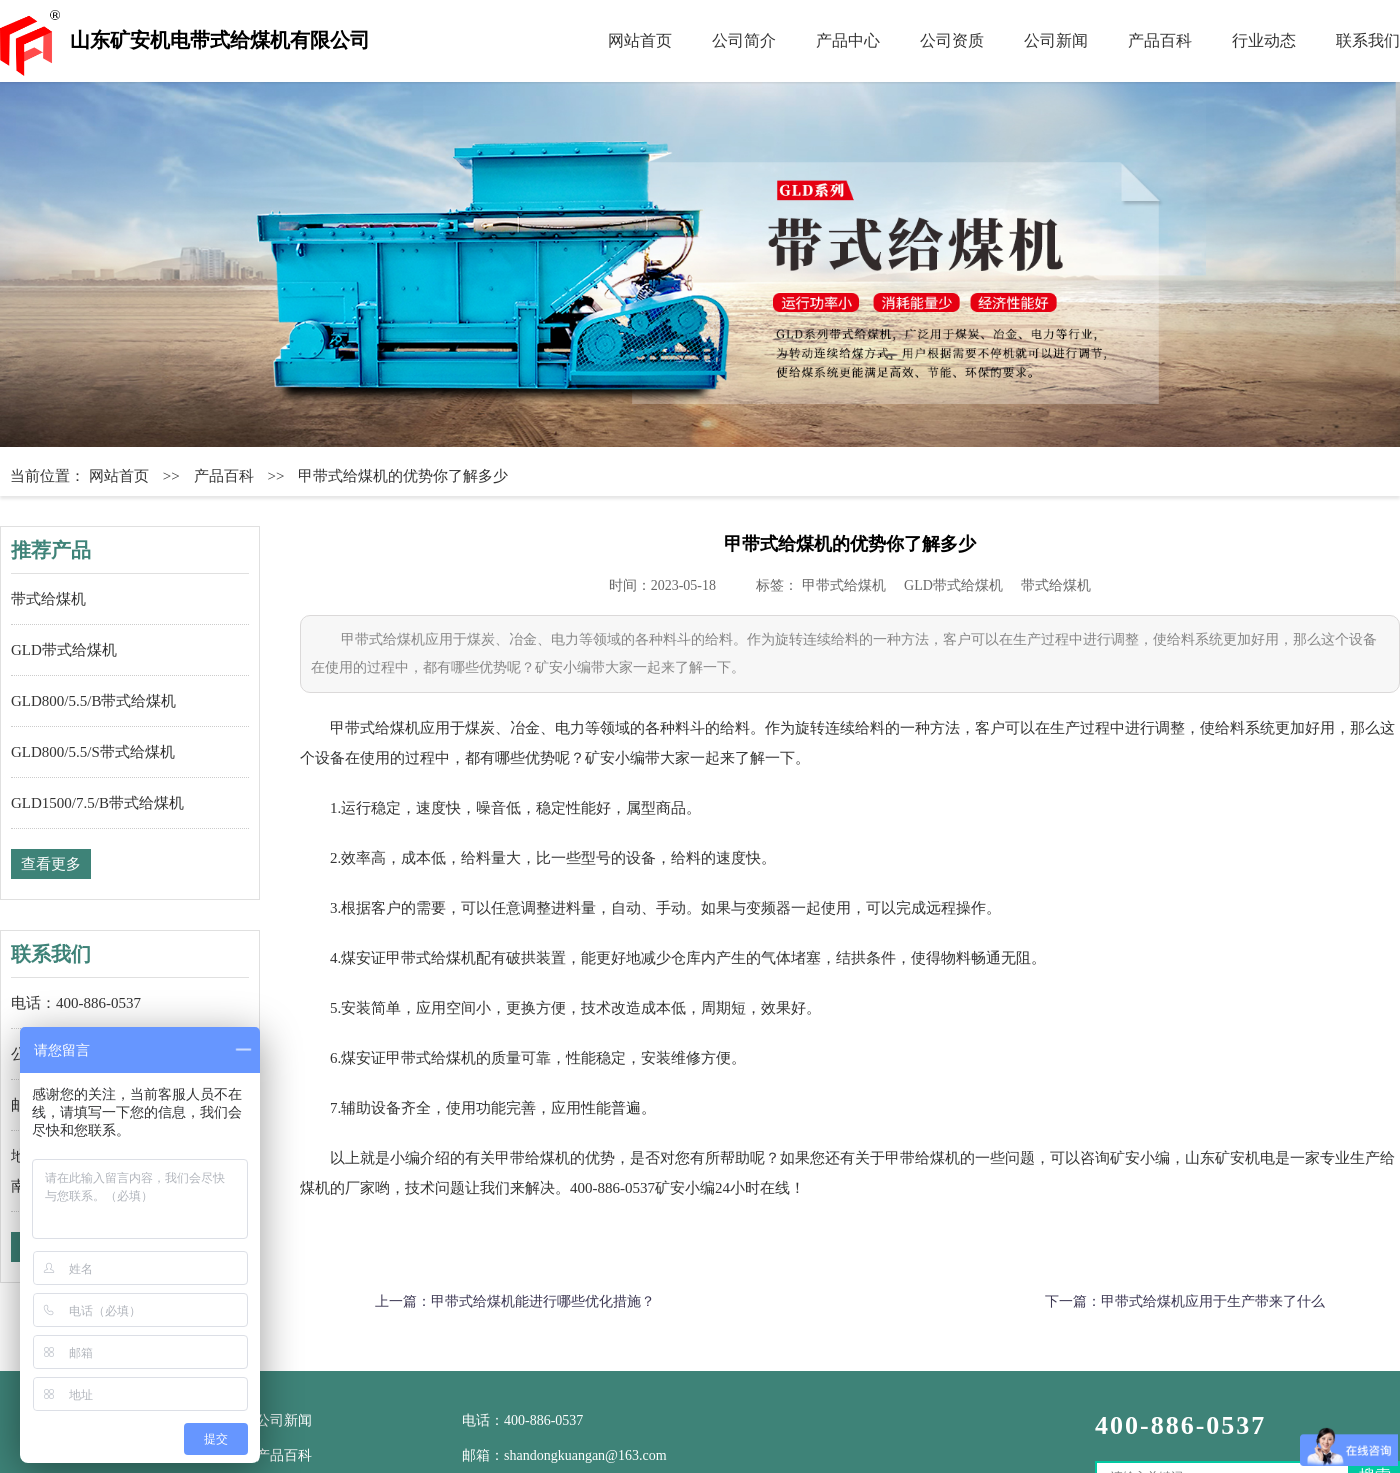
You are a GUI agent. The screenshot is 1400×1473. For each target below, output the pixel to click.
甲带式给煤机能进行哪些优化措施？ (543, 1301)
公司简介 (744, 40)
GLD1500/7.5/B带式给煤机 (97, 803)
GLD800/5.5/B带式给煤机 (93, 701)
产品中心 (848, 40)
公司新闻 (1056, 40)
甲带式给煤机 (844, 585)
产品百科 (1160, 40)
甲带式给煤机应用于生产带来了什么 (1213, 1301)
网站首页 (640, 40)
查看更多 (51, 864)
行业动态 (1264, 40)
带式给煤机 (48, 599)
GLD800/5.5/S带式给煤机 (93, 752)
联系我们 (1368, 40)
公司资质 (952, 40)
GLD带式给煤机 (64, 650)
